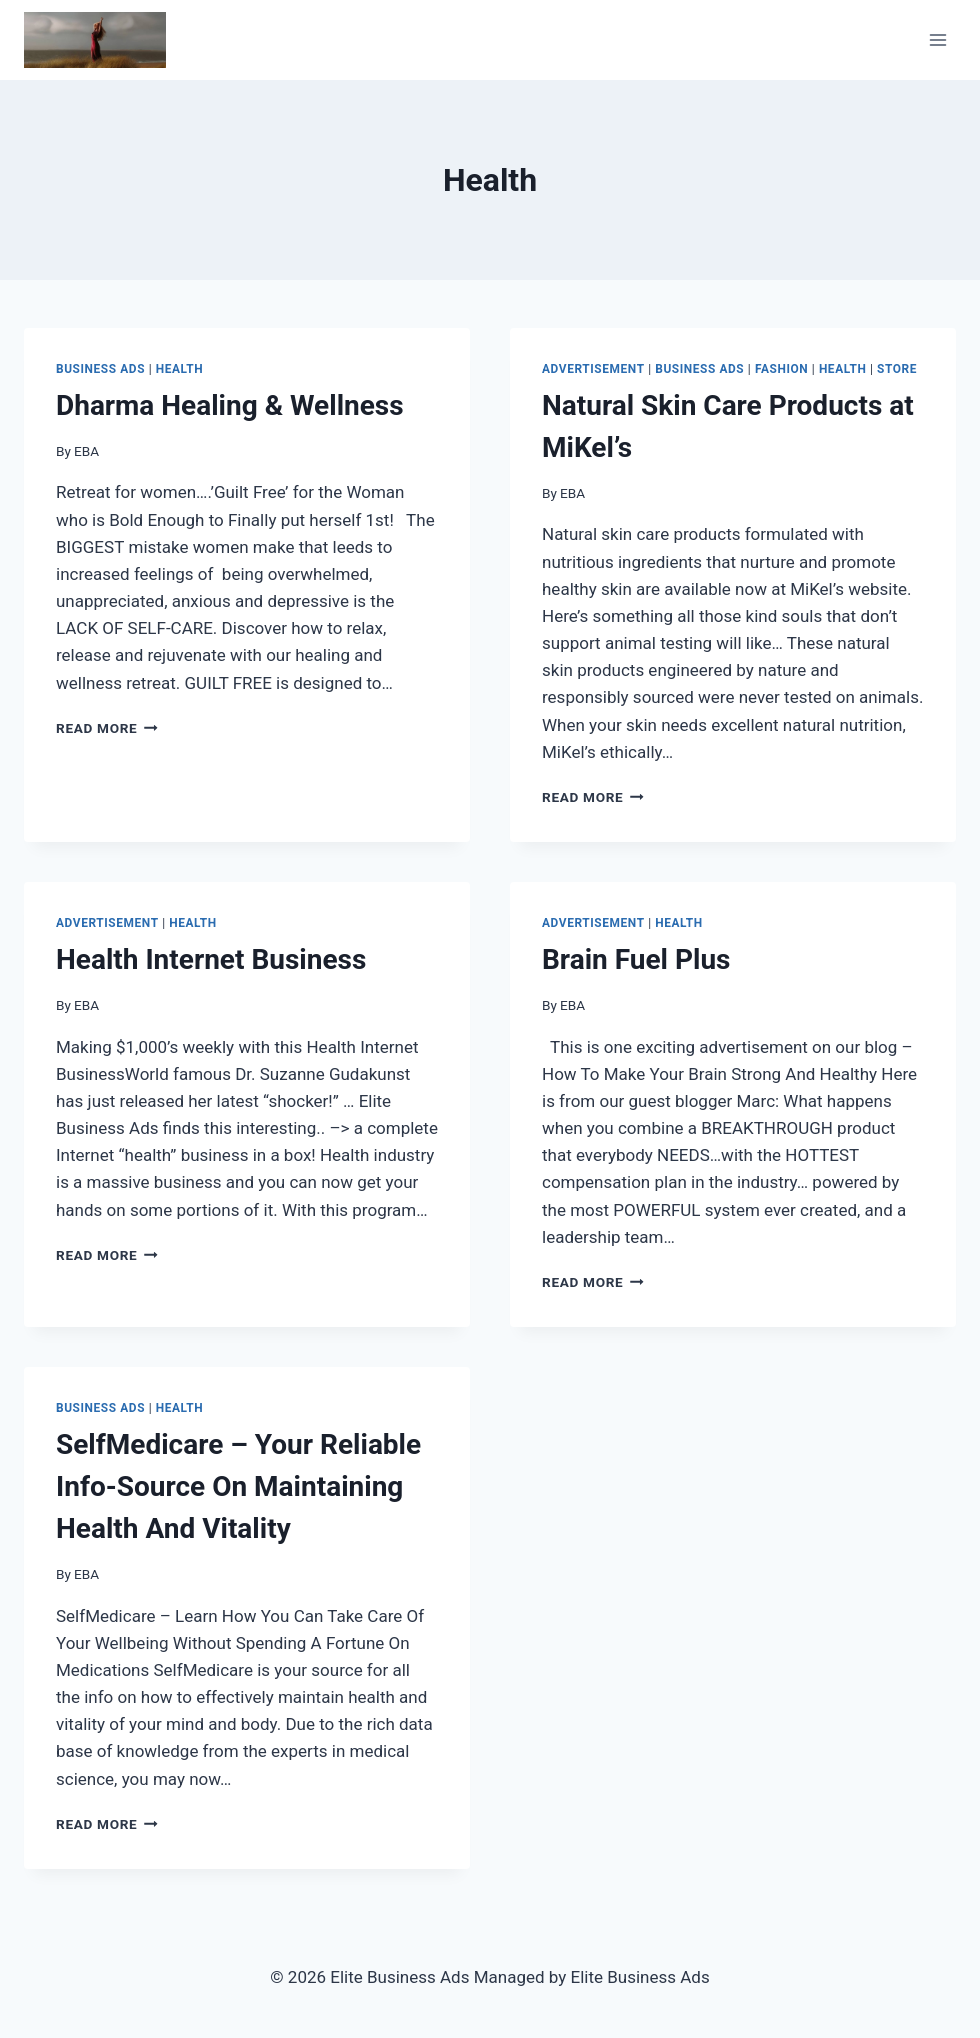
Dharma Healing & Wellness (230, 405)
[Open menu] (937, 39)
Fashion (781, 369)
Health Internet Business (211, 959)
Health (180, 369)
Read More (107, 728)
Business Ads (100, 369)
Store (897, 369)
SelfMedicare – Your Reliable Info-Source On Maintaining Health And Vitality (238, 1486)
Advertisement (593, 369)
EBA (86, 451)
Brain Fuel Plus (636, 959)
